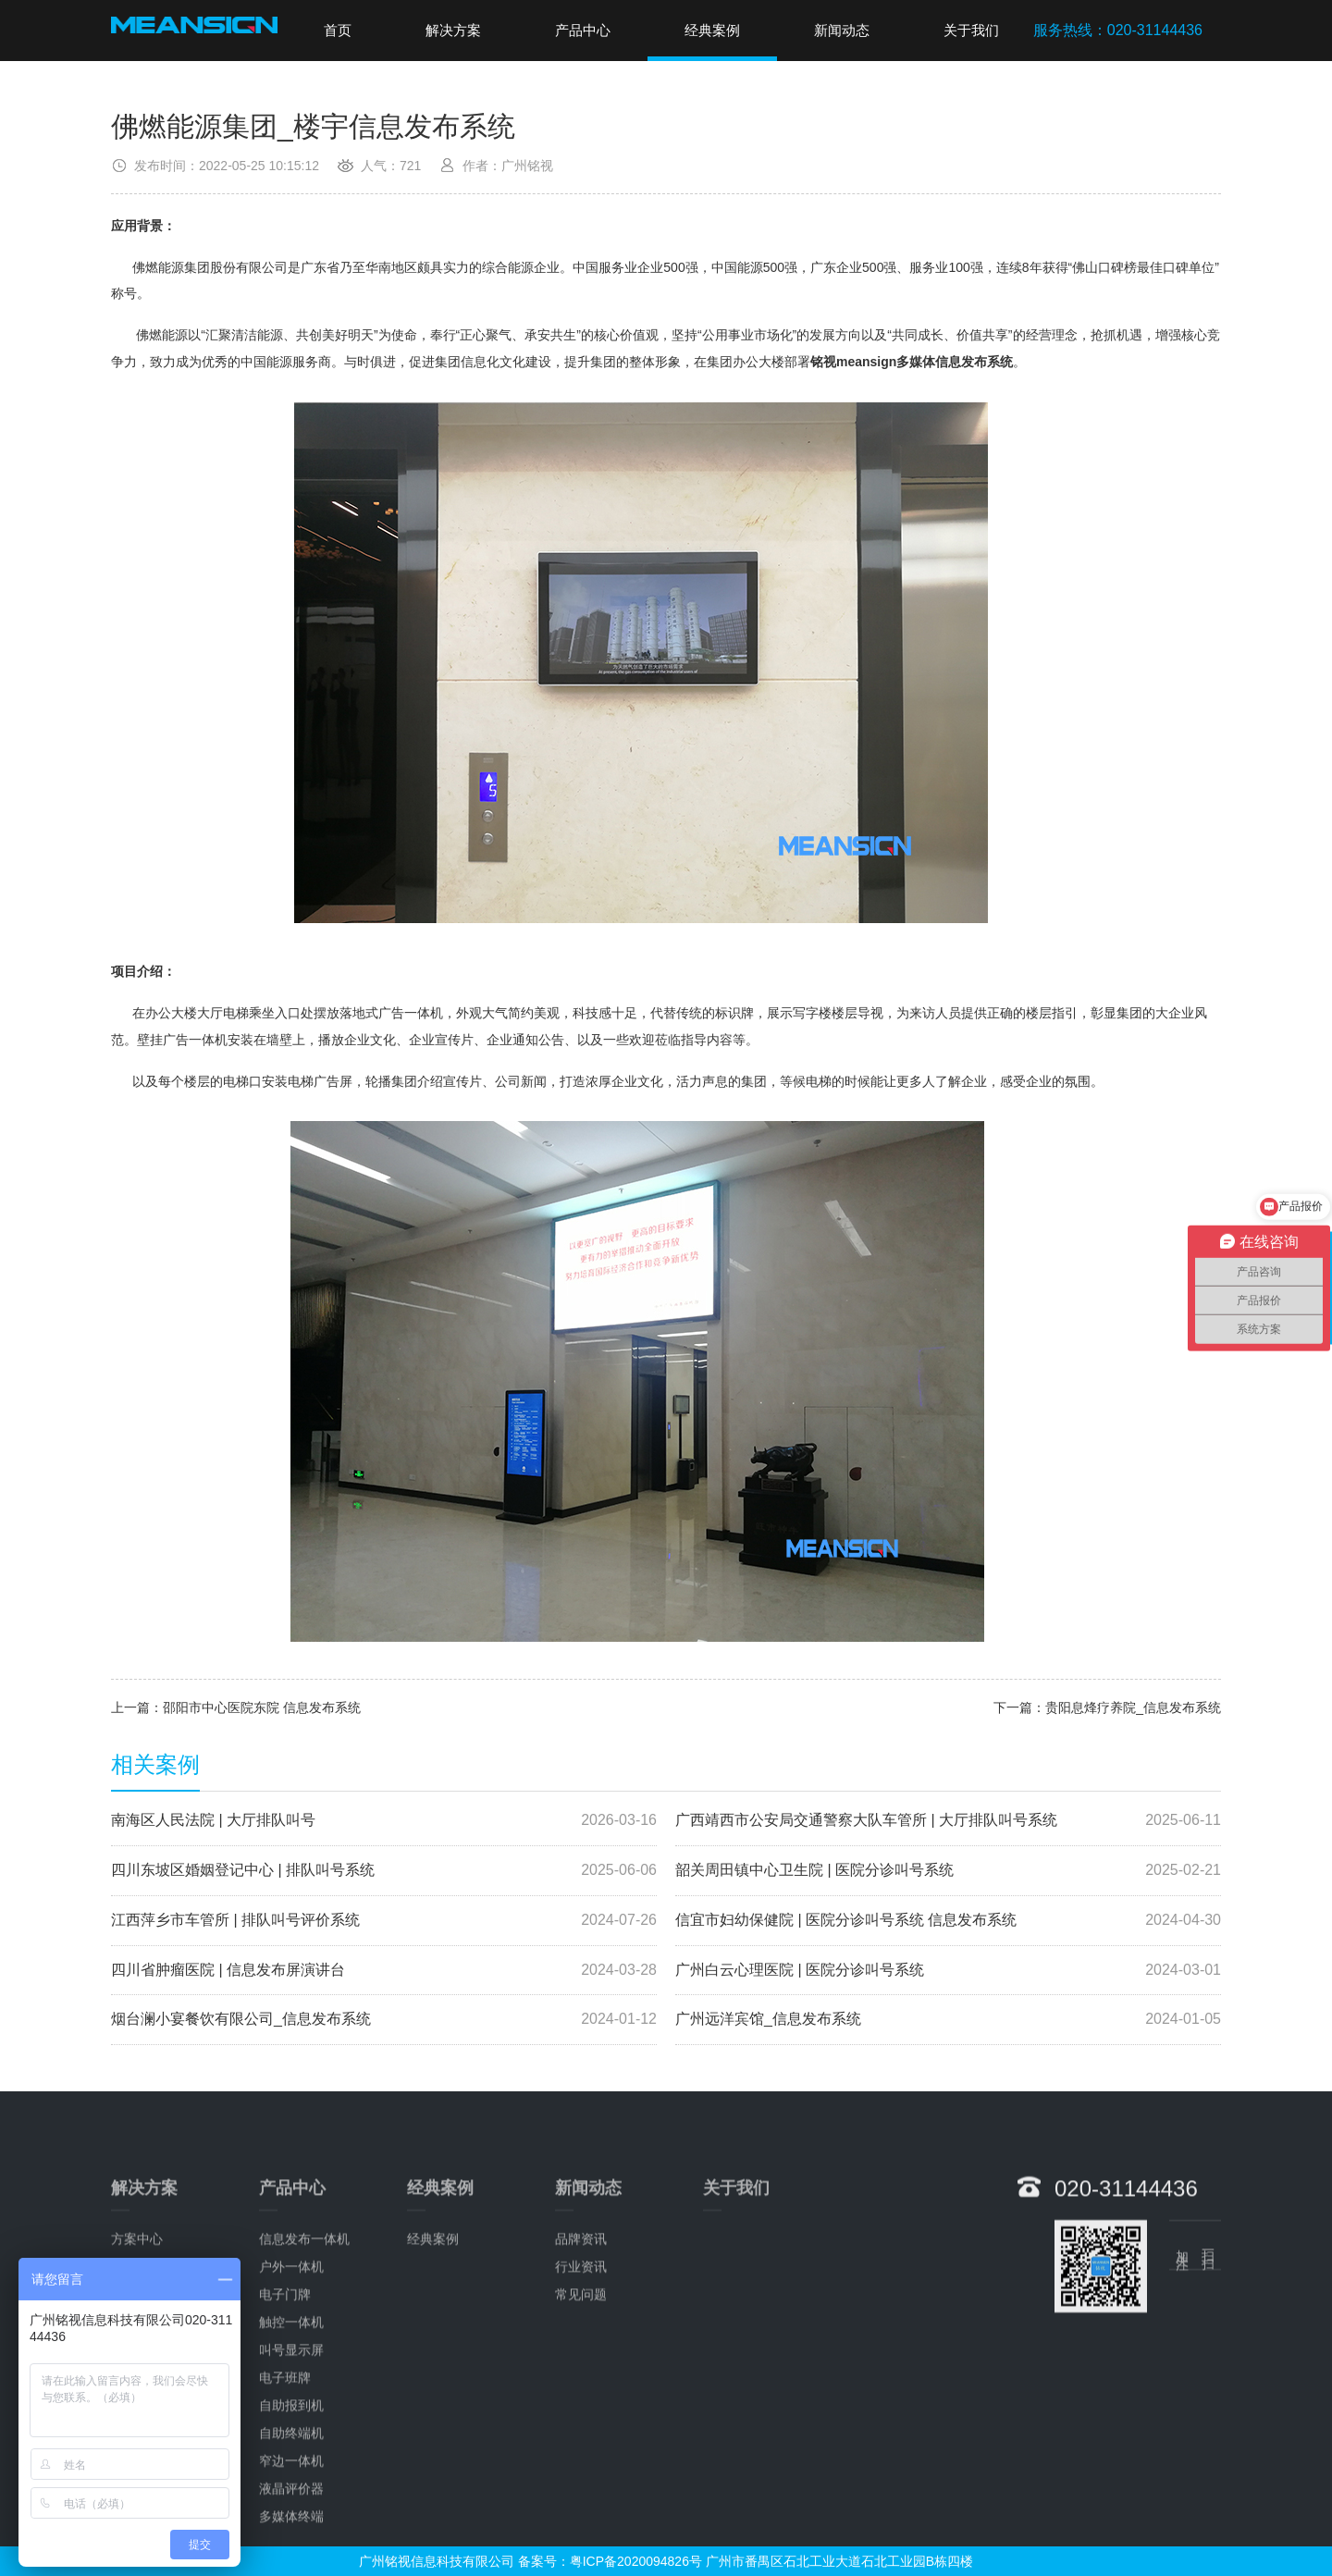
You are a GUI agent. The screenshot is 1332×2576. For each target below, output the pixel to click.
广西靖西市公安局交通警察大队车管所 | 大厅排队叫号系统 (948, 1820)
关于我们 (971, 30)
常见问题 (581, 2552)
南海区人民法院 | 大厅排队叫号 (384, 1820)
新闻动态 (842, 30)
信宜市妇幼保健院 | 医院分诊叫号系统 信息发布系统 (948, 1920)
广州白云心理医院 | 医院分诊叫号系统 (948, 1970)
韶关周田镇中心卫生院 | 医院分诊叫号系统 (948, 1870)
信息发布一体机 (304, 2496)
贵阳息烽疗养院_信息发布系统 (1133, 1707)
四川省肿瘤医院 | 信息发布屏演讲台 (384, 1970)
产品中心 (582, 30)
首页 (338, 30)
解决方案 (453, 30)
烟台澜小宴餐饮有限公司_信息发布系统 (384, 2019)
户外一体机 (291, 2524)
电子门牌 (285, 2552)
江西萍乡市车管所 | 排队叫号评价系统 (384, 1920)
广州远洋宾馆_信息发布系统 (948, 2019)
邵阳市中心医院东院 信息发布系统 (262, 1707)
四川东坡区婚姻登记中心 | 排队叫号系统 (384, 1870)
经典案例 (712, 30)
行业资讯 (581, 2524)
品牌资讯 (581, 2496)
